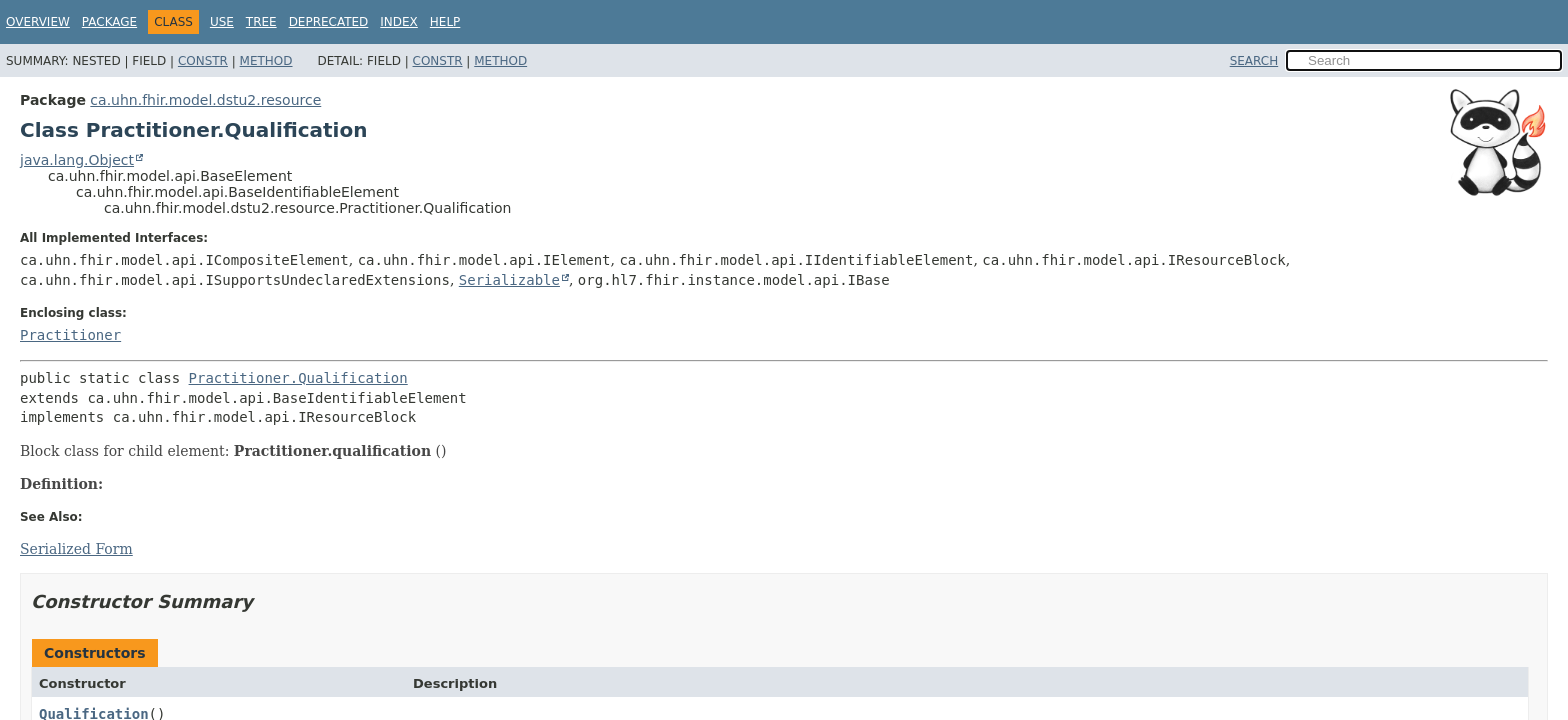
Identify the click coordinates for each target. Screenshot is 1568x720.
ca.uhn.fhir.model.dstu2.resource (205, 100)
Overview (38, 22)
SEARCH (1254, 61)
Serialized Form (76, 549)
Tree (261, 22)
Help (445, 22)
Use (222, 22)
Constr (203, 61)
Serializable (509, 280)
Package (109, 22)
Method (266, 61)
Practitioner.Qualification (298, 378)
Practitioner (70, 335)
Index (399, 22)
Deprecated (329, 22)
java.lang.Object (77, 160)
